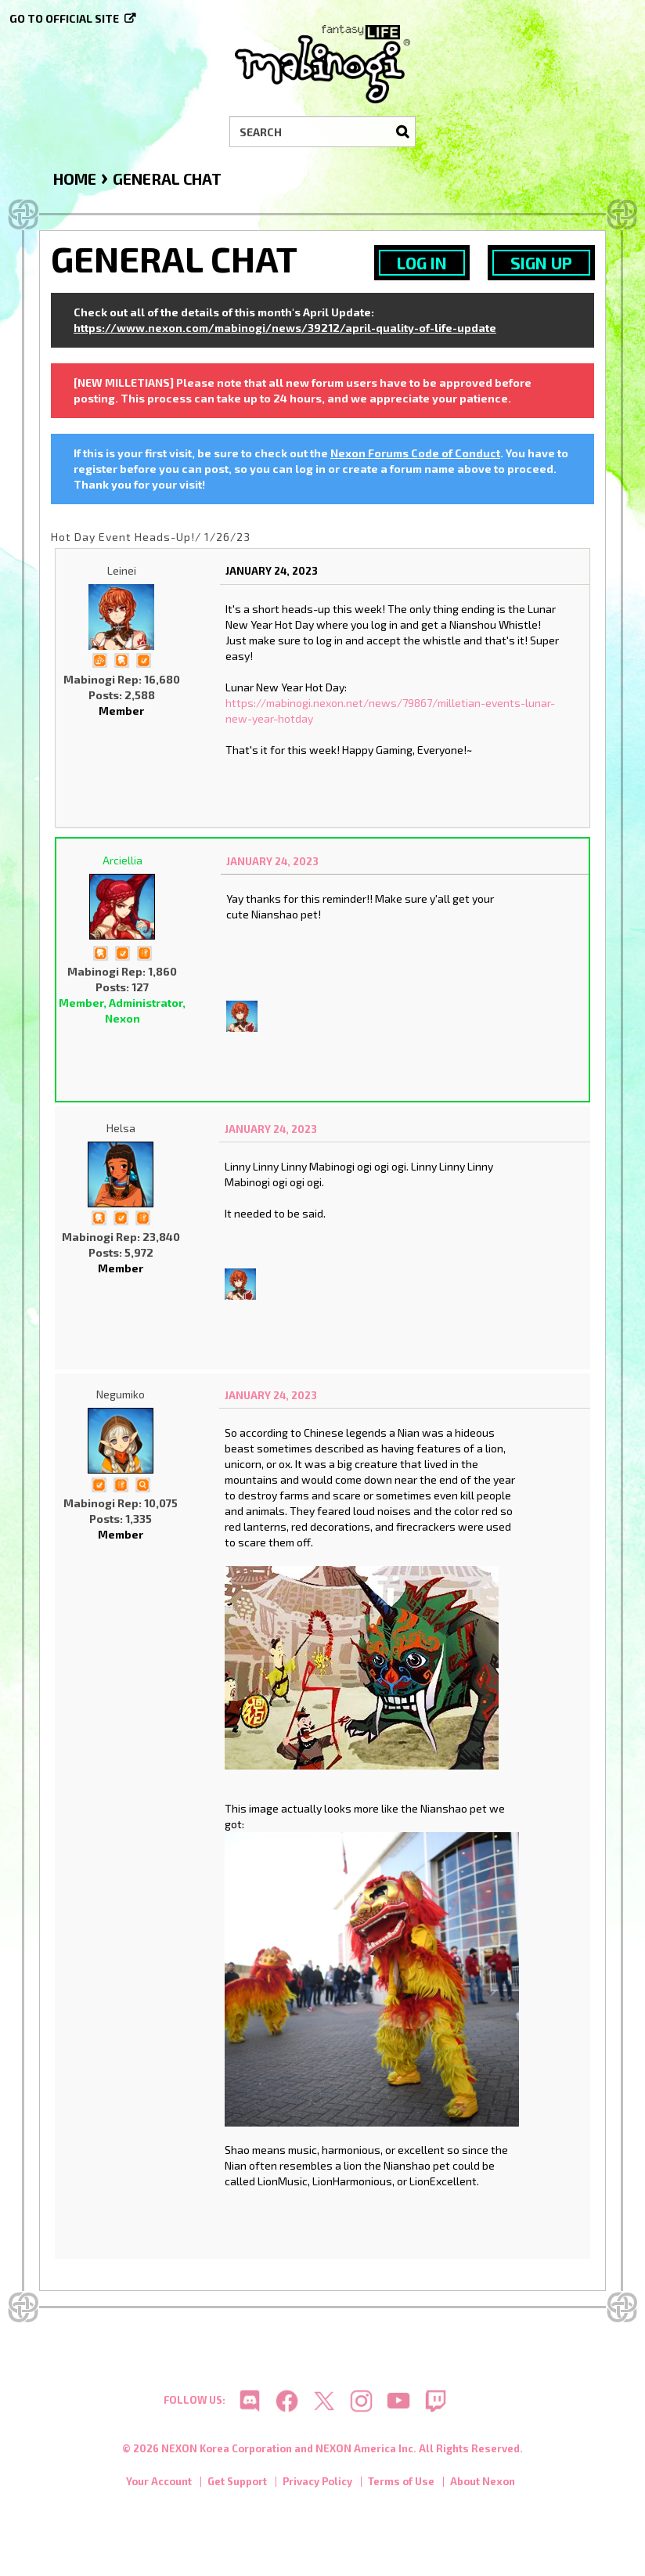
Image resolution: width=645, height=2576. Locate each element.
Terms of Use (401, 2482)
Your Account (159, 2482)
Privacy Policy (317, 2482)
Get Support (237, 2482)
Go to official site (64, 18)
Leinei (121, 570)
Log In (422, 262)
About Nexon (482, 2482)
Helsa (120, 1128)
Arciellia (122, 860)
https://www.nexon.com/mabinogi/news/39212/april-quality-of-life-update (285, 327)
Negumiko (120, 1394)
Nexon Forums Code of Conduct (415, 453)
